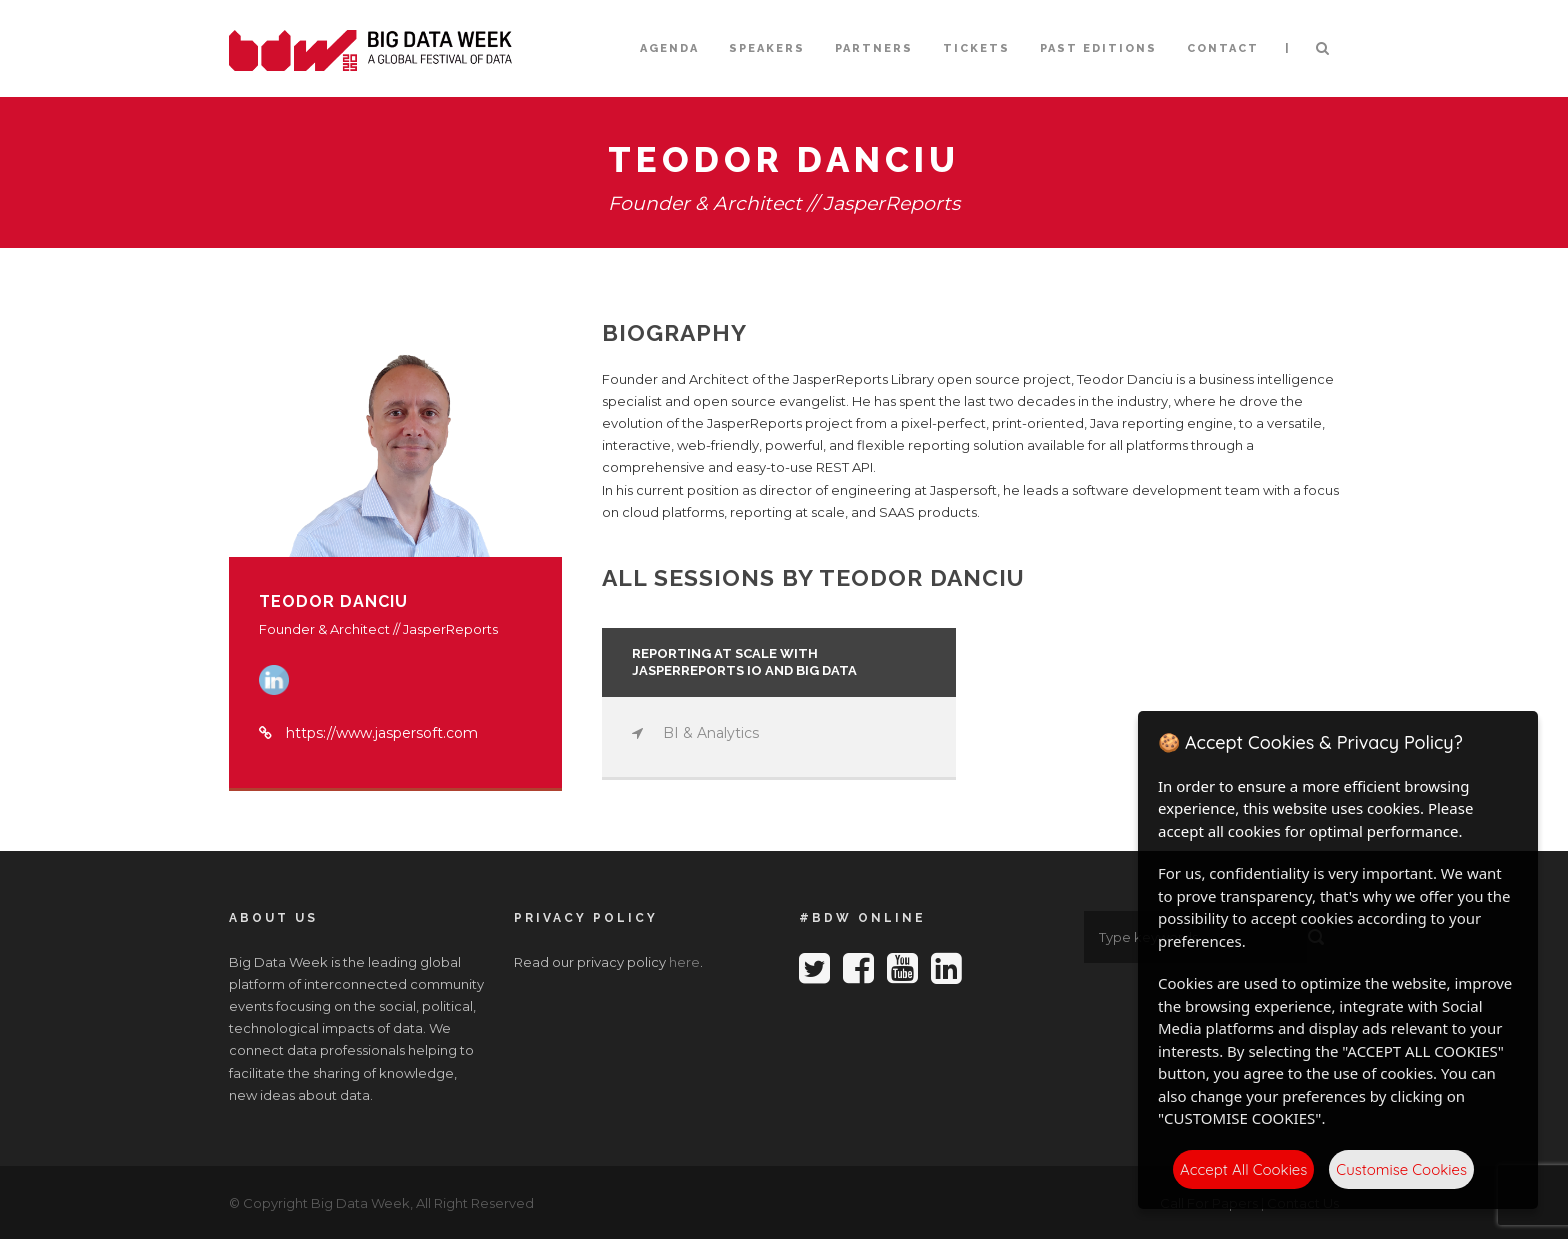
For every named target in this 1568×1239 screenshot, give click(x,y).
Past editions (1098, 48)
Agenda (669, 48)
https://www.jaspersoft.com (382, 733)
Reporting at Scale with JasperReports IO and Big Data (744, 662)
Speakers (767, 48)
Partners (874, 48)
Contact (1223, 48)
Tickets (976, 48)
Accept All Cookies (1243, 1169)
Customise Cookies (1401, 1169)
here (684, 962)
